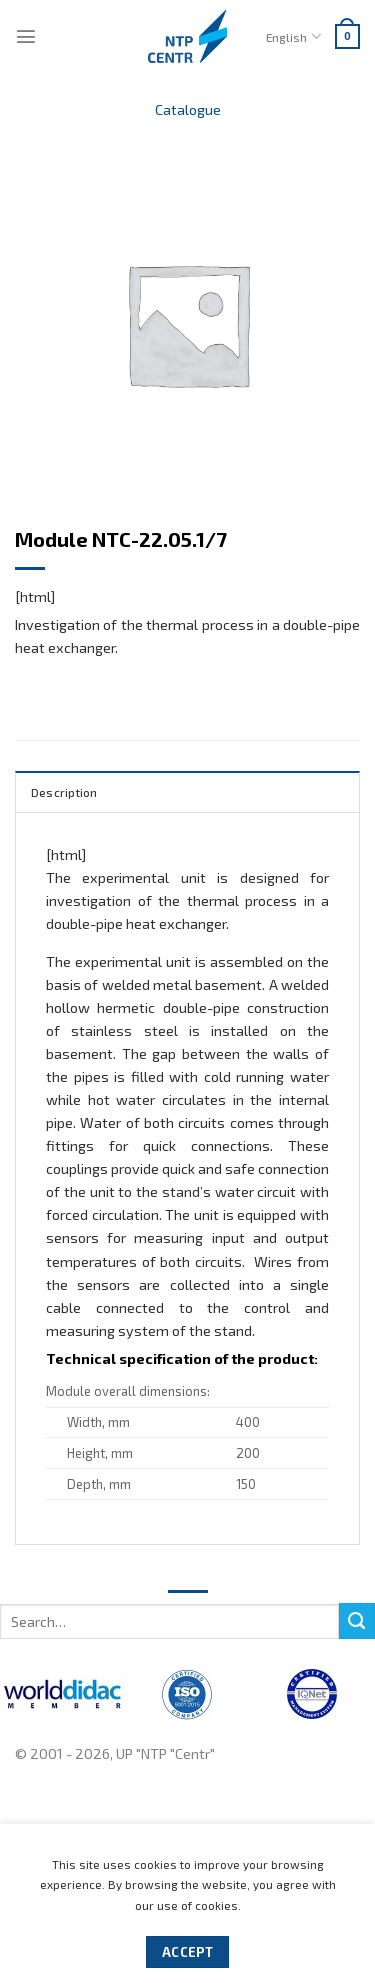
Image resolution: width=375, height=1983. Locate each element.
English (293, 36)
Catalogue (188, 109)
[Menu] (26, 36)
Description (64, 792)
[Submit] (357, 1621)
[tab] (187, 791)
